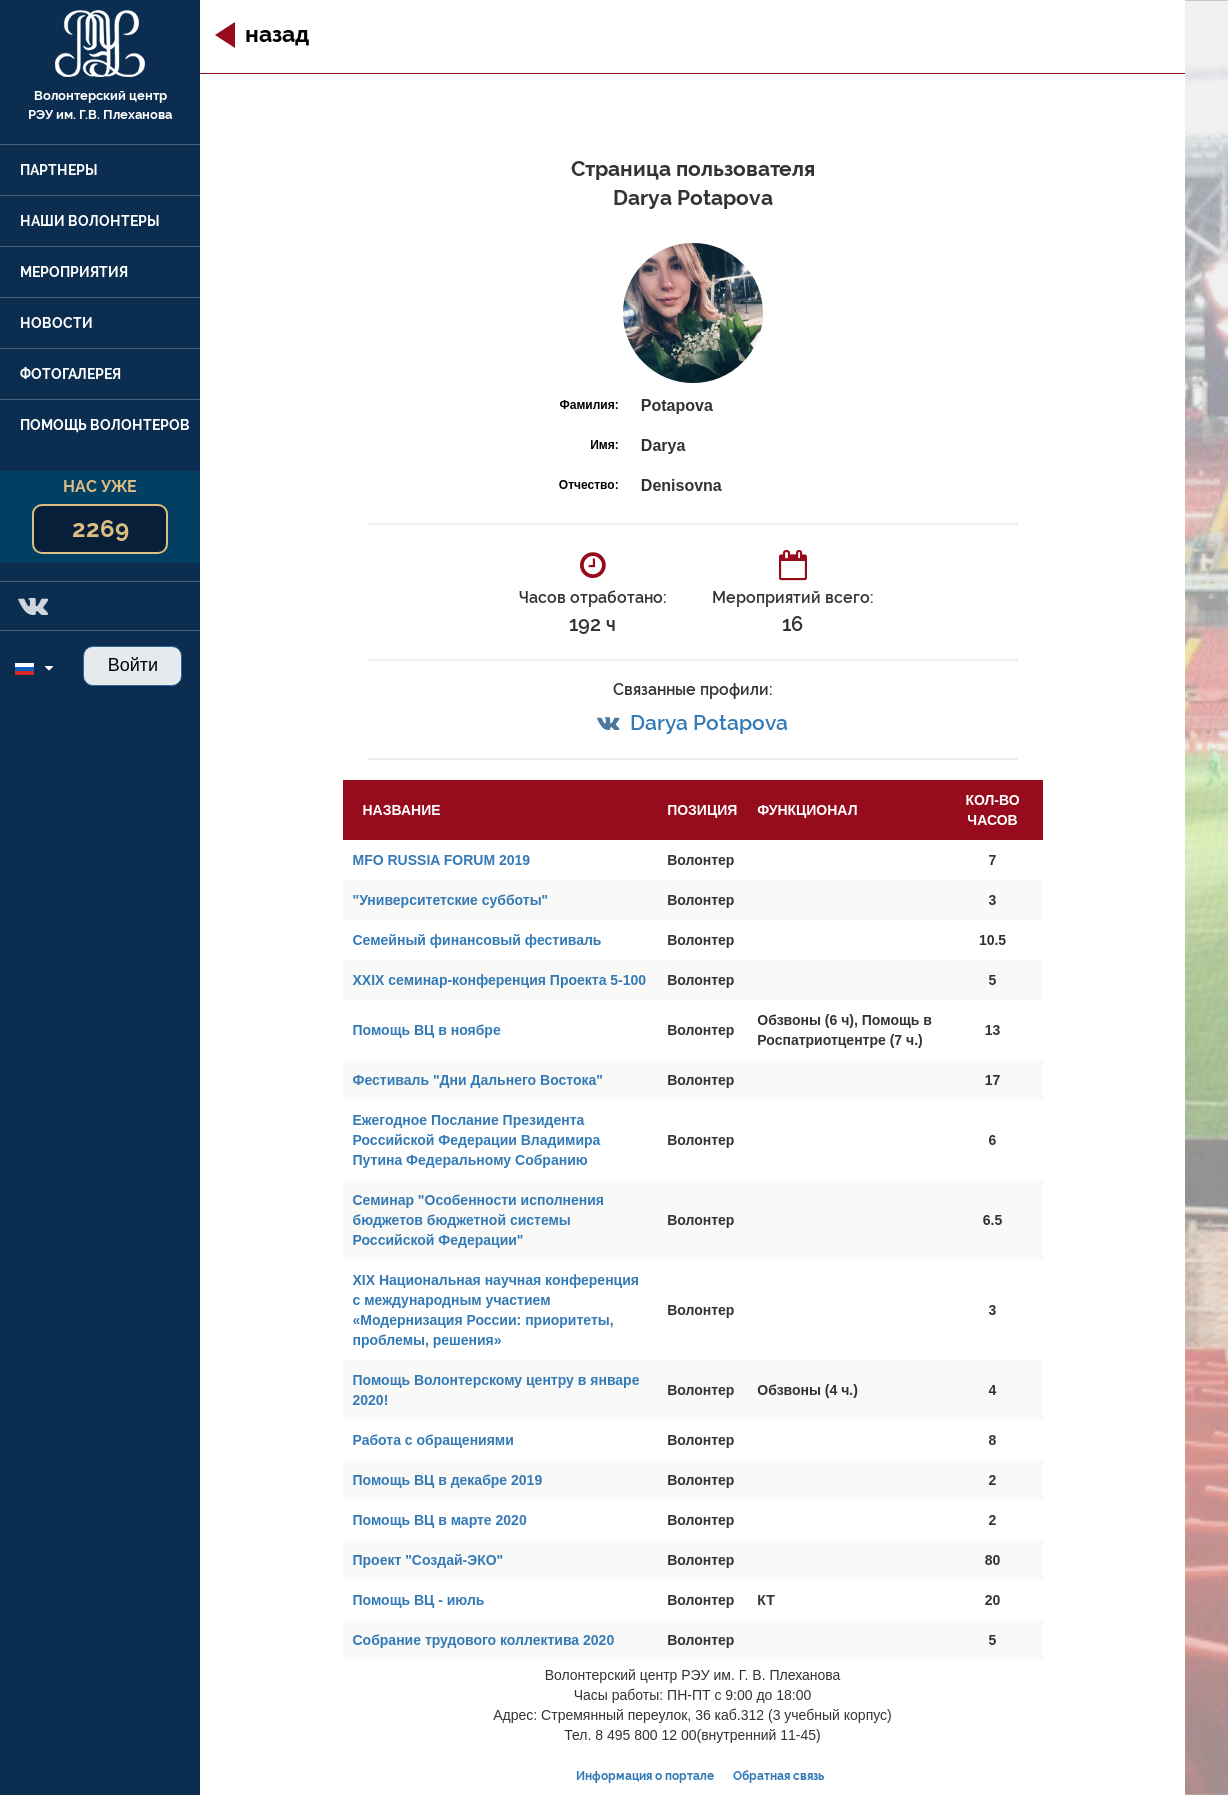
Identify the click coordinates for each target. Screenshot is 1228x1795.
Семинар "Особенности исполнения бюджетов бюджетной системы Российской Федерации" (479, 1220)
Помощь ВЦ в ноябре (427, 1030)
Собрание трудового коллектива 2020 (484, 1640)
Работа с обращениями (433, 1440)
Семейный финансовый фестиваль (477, 940)
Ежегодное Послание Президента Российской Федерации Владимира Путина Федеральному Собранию (477, 1140)
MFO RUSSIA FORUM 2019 (442, 860)
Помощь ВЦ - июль (419, 1600)
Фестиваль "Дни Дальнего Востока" (478, 1080)
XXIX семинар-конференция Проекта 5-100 (500, 980)
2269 (100, 528)
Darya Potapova (709, 722)
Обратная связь (778, 1776)
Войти (133, 665)
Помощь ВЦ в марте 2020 (440, 1520)
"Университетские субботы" (451, 900)
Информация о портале (645, 1776)
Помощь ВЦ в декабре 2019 (448, 1480)
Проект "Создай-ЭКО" (428, 1560)
